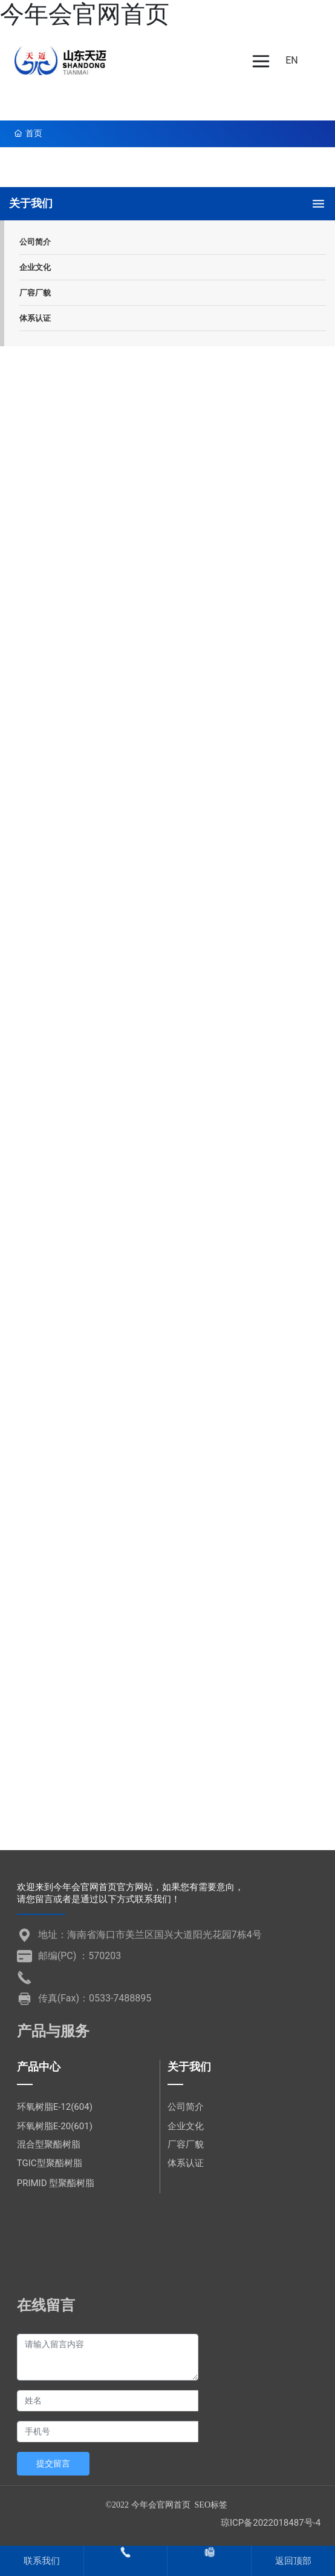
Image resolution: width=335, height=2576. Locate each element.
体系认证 (186, 2163)
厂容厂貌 (186, 2144)
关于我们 (189, 2066)
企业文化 (186, 2126)
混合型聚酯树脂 (48, 2144)
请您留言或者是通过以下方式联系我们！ (98, 1899)
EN (291, 60)
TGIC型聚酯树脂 (49, 2163)
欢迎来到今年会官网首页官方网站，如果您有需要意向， (130, 1887)
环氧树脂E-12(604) (55, 2106)
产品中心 (38, 2066)
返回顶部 (293, 2560)
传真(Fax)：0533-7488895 (95, 1998)
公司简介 (186, 2106)
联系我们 (42, 2560)
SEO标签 (211, 2504)
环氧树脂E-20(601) (55, 2126)
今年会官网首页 (84, 14)
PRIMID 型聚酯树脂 (56, 2183)
